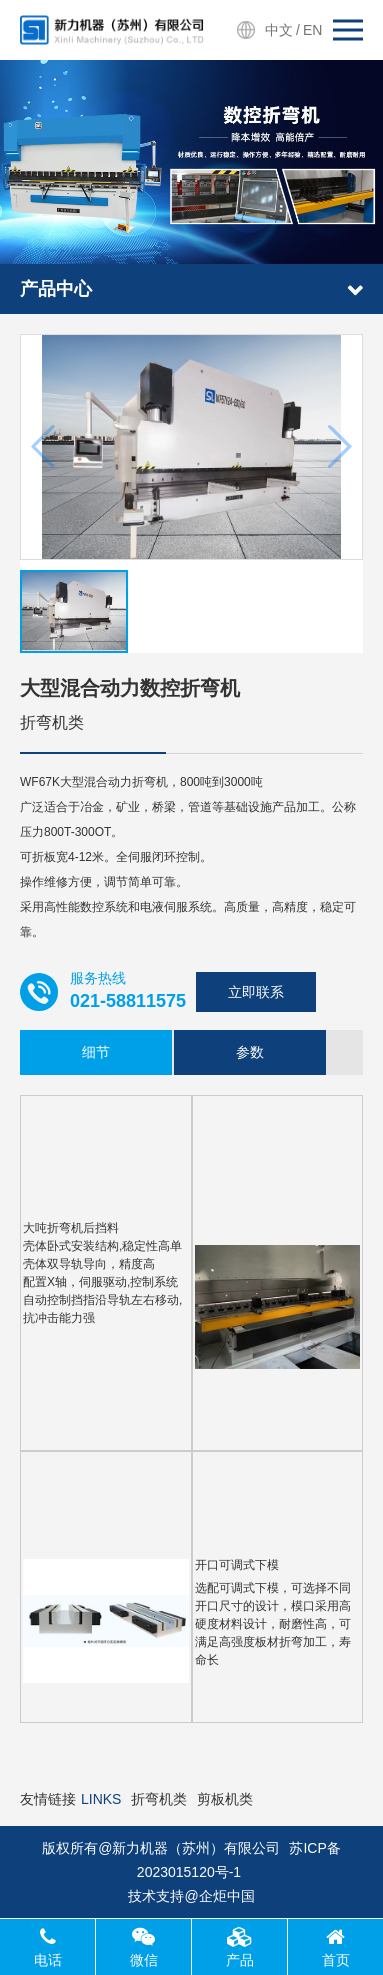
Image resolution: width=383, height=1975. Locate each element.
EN (312, 30)
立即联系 (256, 992)
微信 (144, 1947)
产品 (240, 1947)
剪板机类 (225, 1799)
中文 (279, 30)
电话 (48, 1947)
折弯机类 (159, 1799)
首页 (336, 1947)
